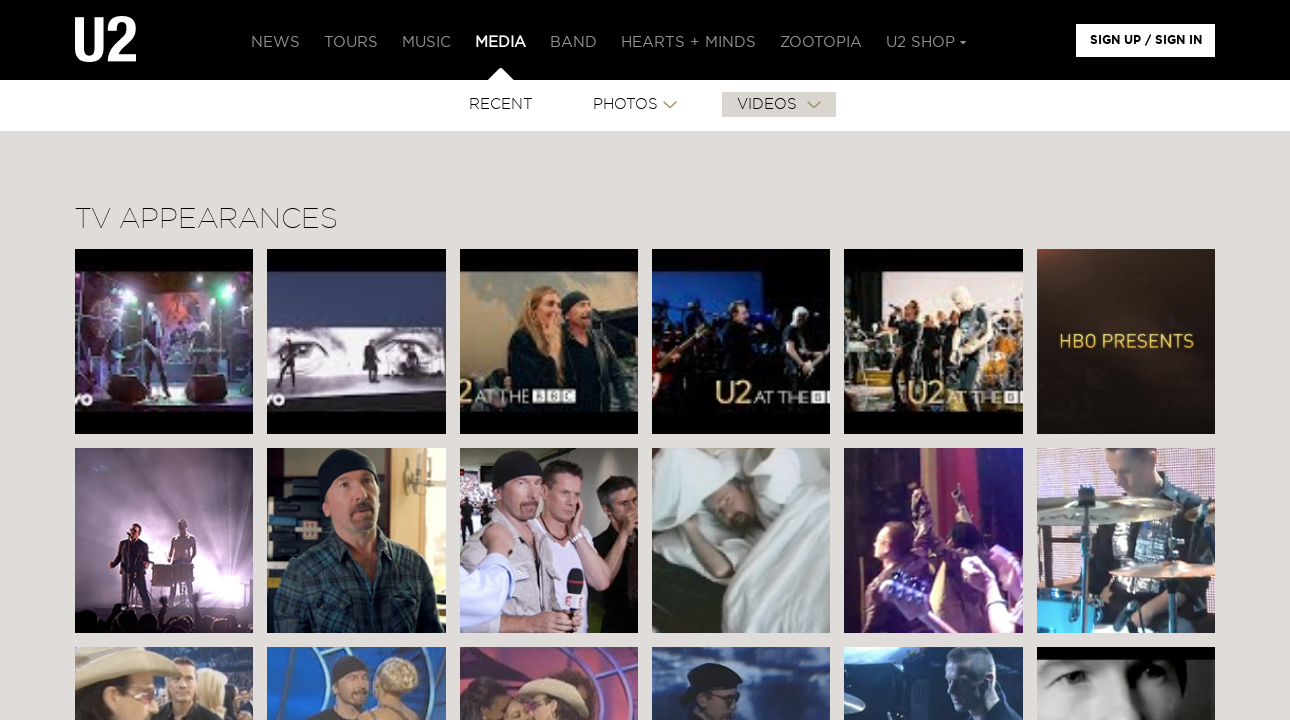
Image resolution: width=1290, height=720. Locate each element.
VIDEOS (769, 104)
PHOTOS (625, 104)
